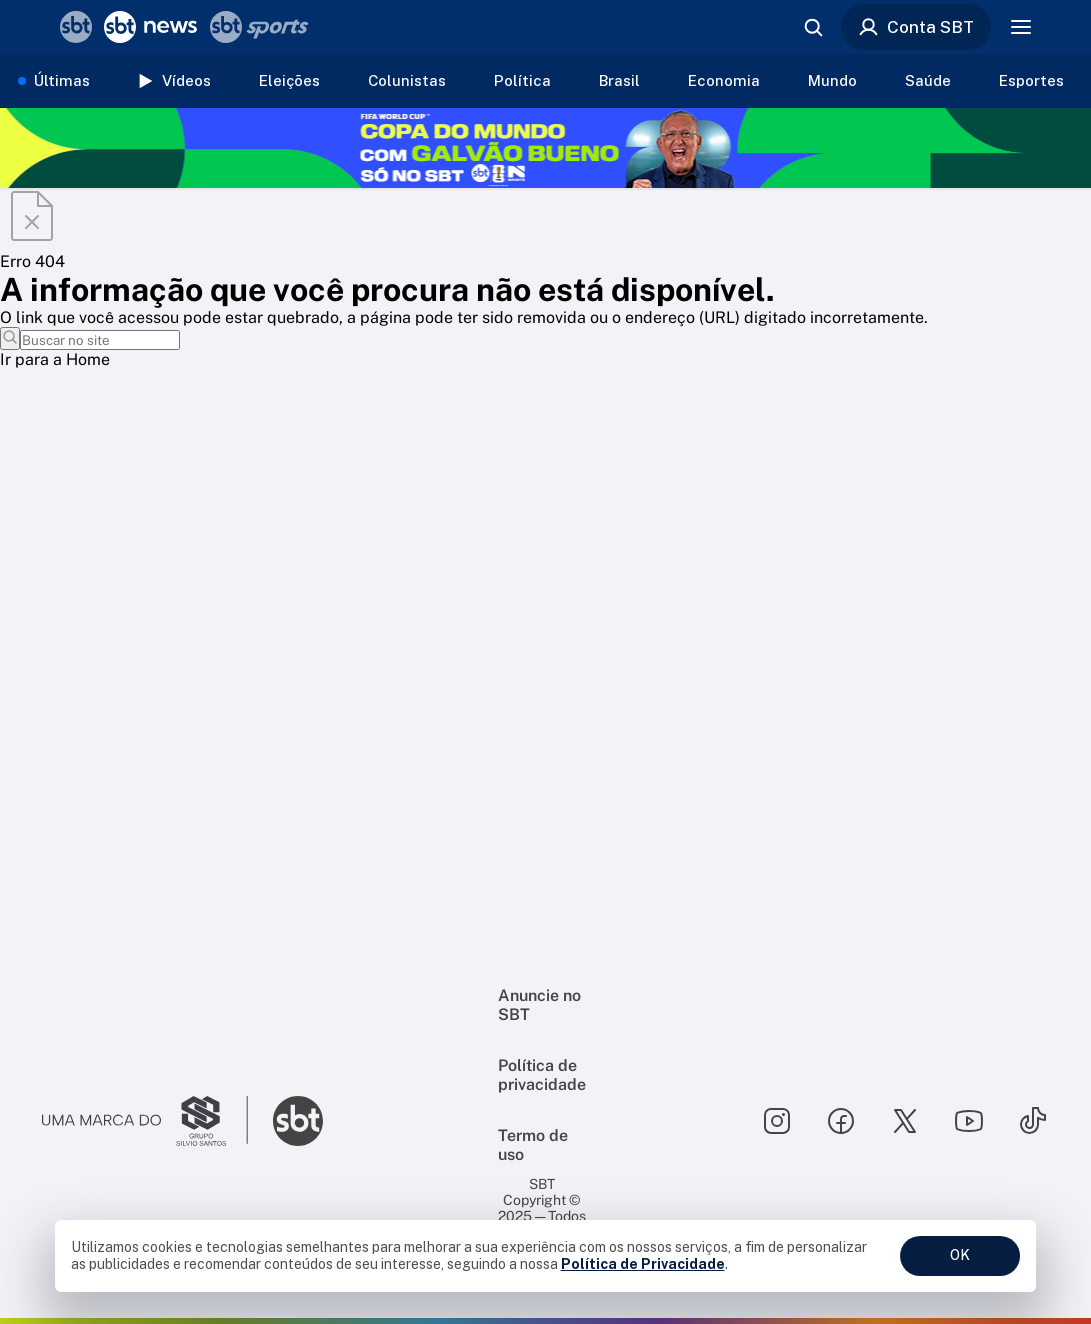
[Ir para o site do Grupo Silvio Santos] (145, 1121)
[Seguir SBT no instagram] (777, 1121)
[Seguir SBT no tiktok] (1033, 1121)
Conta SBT (916, 27)
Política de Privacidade (643, 1264)
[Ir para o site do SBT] (298, 1121)
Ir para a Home (55, 359)
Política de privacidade (542, 1075)
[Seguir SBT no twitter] (905, 1121)
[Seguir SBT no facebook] (841, 1121)
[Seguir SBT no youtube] (969, 1121)
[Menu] (1021, 27)
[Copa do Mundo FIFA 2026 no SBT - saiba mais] (545, 148)
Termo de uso (533, 1145)
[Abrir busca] (813, 27)
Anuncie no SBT (539, 1005)
